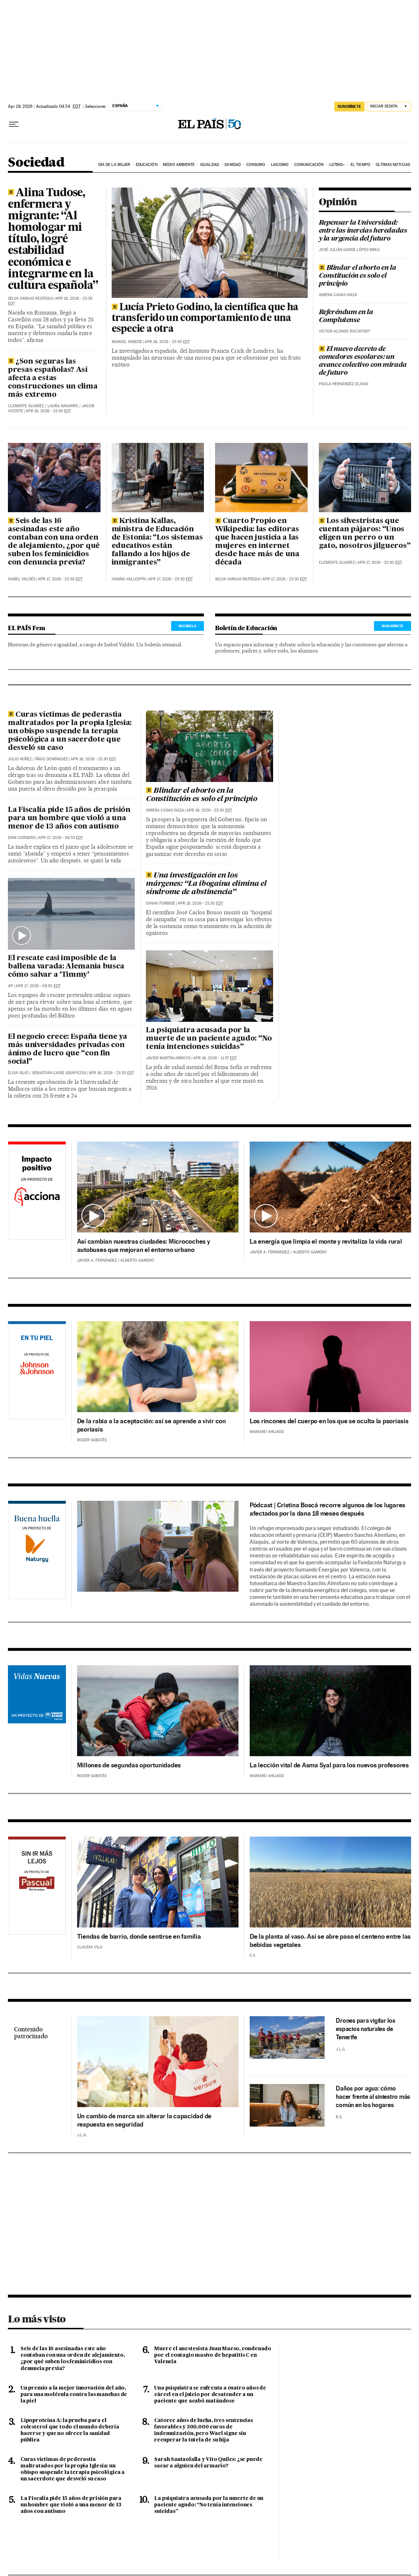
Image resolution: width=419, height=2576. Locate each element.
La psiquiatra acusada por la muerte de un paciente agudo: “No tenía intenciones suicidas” (209, 1039)
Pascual (37, 1877)
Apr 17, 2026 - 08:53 (60, 837)
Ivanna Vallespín (129, 579)
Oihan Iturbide (160, 903)
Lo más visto (37, 2319)
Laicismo (280, 164)
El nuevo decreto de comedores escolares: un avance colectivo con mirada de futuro (363, 361)
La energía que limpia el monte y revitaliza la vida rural (326, 1241)
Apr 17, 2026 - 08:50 (38, 986)
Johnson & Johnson (37, 1371)
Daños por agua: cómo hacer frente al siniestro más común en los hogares (373, 2097)
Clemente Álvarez (26, 406)
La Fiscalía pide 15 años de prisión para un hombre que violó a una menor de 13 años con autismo (69, 818)
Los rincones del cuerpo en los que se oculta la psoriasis (329, 1421)
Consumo (256, 164)
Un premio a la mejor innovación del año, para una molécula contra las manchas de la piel (74, 2395)
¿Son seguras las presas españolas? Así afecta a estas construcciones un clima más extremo (52, 378)
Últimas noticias (393, 164)
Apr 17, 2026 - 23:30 (60, 579)
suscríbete (349, 106)
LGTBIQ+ (337, 164)
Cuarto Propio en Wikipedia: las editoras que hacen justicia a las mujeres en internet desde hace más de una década (257, 542)
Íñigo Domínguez (51, 759)
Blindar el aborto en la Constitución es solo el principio (357, 276)
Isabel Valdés (21, 579)
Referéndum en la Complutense (346, 316)
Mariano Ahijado (267, 1431)
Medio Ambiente (179, 164)
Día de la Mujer (114, 164)
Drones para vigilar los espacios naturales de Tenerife (365, 2029)
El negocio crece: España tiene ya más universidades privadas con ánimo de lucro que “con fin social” (67, 1049)
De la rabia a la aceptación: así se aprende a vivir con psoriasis (151, 1425)
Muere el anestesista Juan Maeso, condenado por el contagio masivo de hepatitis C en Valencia (212, 2355)
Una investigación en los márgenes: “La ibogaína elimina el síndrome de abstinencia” (206, 884)
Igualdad (209, 164)
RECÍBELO (187, 626)
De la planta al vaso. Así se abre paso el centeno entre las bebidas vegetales (330, 1940)
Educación (146, 164)
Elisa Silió (18, 1073)
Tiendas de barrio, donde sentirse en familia (139, 1936)
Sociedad (36, 163)
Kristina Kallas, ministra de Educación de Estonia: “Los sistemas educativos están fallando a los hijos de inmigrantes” (157, 542)
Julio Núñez (20, 759)
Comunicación (309, 164)
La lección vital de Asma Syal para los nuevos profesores (329, 1765)
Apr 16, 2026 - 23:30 (93, 759)
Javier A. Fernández (97, 1260)
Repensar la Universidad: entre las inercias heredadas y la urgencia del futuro (363, 231)
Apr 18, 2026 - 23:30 (48, 411)
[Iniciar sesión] (389, 106)
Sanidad (232, 164)
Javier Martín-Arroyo (168, 1058)
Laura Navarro (63, 406)
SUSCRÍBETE (393, 626)
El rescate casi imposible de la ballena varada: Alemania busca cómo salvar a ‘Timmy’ (66, 967)
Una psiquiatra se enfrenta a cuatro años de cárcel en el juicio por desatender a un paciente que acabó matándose (210, 2395)
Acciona (37, 1191)
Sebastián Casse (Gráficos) (59, 1073)
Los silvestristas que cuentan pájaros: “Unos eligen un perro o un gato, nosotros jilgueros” (365, 534)
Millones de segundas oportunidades (129, 1765)
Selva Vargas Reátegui (30, 298)
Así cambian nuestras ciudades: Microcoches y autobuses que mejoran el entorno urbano (143, 1245)
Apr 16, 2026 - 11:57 (215, 1058)
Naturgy (37, 1551)
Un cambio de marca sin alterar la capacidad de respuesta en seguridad (144, 2120)
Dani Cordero (22, 837)
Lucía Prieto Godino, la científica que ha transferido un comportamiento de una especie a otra (205, 318)
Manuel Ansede (127, 341)
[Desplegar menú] (13, 124)
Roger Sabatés (92, 1440)
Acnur (37, 1711)
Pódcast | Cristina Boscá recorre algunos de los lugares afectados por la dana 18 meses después (327, 1509)
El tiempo (360, 164)
